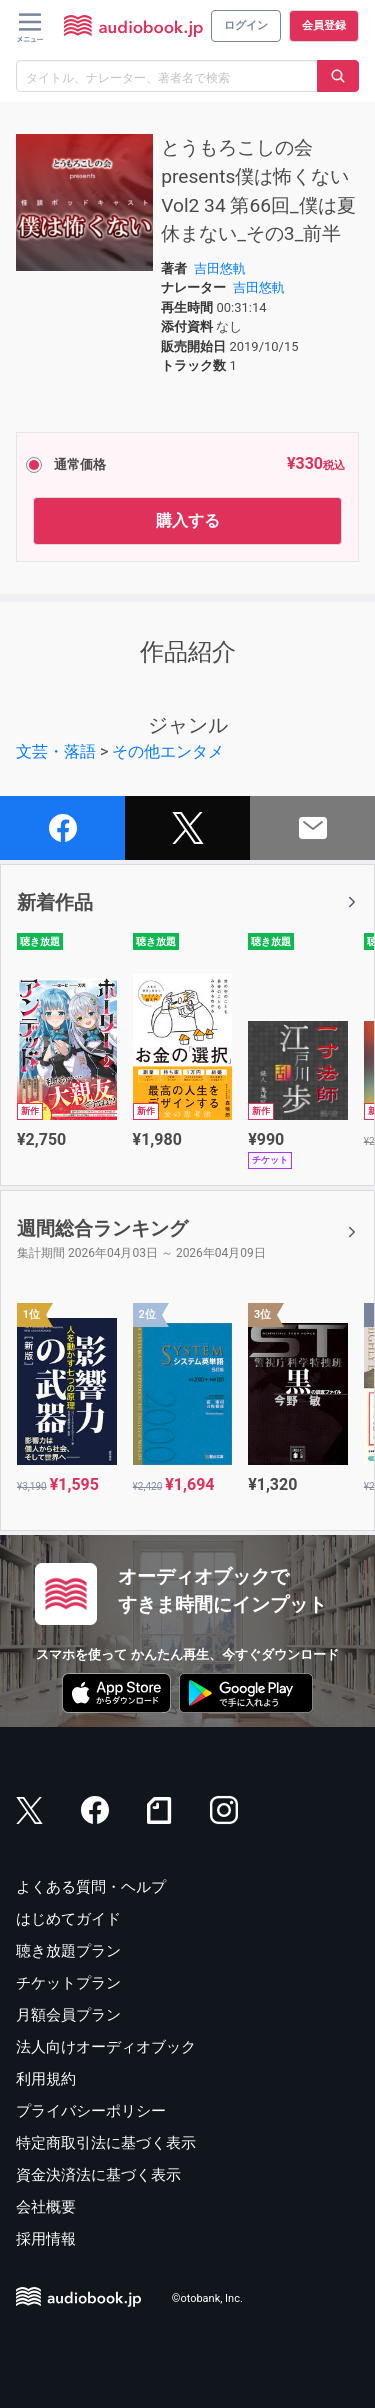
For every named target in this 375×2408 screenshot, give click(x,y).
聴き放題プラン (68, 1951)
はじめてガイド (68, 1919)
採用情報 (46, 2239)
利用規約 (46, 2079)
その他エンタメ (168, 751)
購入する (188, 520)
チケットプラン (68, 1983)
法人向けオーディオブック (106, 2047)
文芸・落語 (56, 751)
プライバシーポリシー (91, 2111)
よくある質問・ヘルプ (91, 1887)
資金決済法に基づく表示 (98, 2175)
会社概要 (46, 2207)
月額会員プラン (68, 2015)
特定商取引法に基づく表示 (106, 2143)
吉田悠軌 (220, 268)
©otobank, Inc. (207, 2298)
